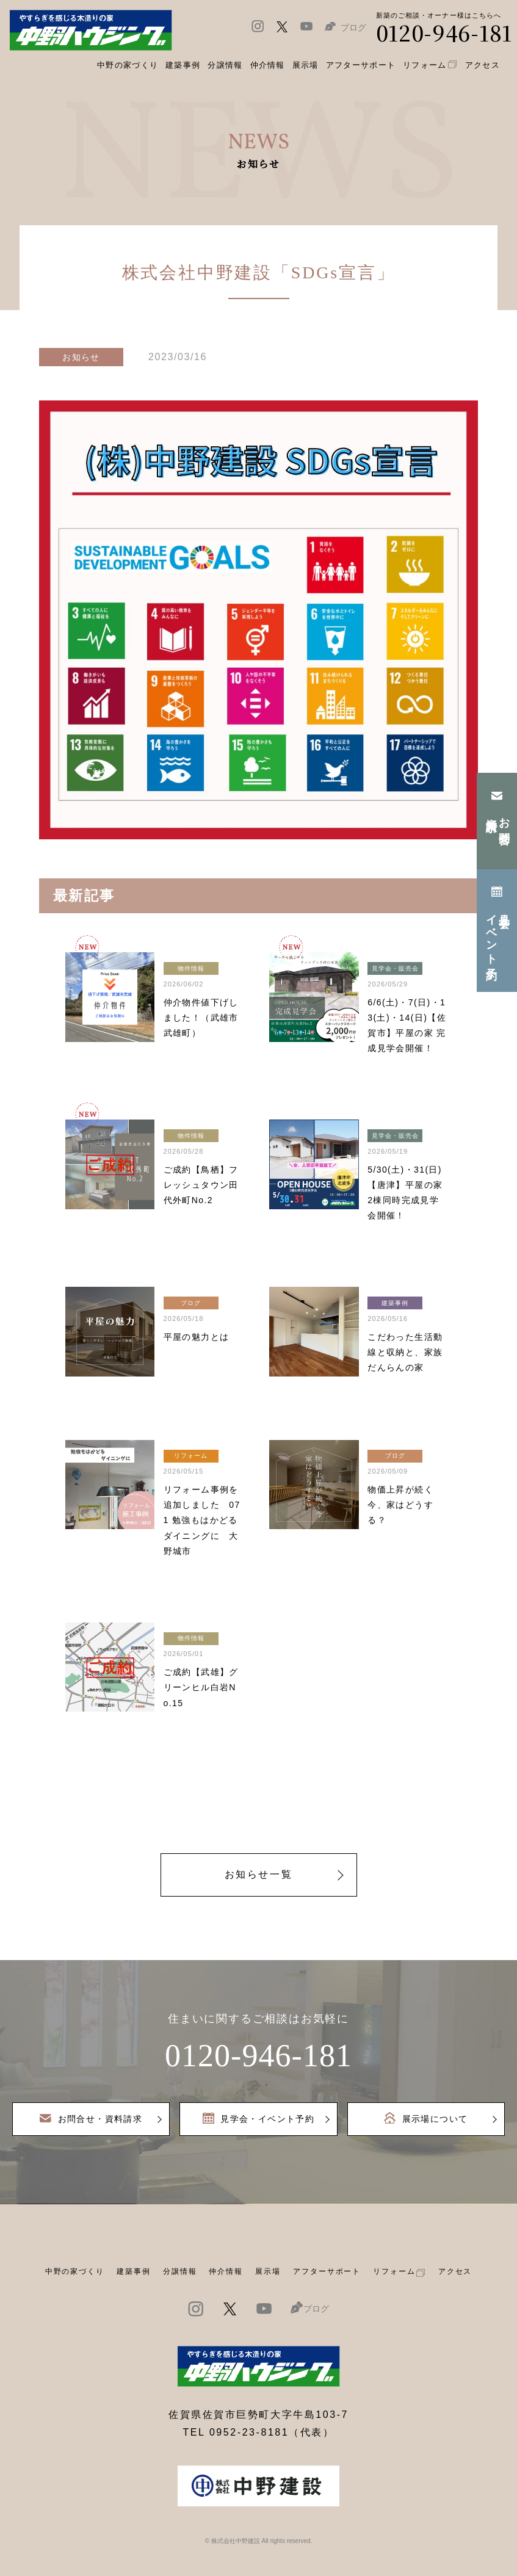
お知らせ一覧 (258, 1874)
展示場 (268, 2271)
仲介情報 (226, 2271)
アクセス (455, 2271)
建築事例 (182, 65)
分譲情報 (180, 2271)
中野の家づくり (74, 2271)
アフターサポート (327, 2271)
